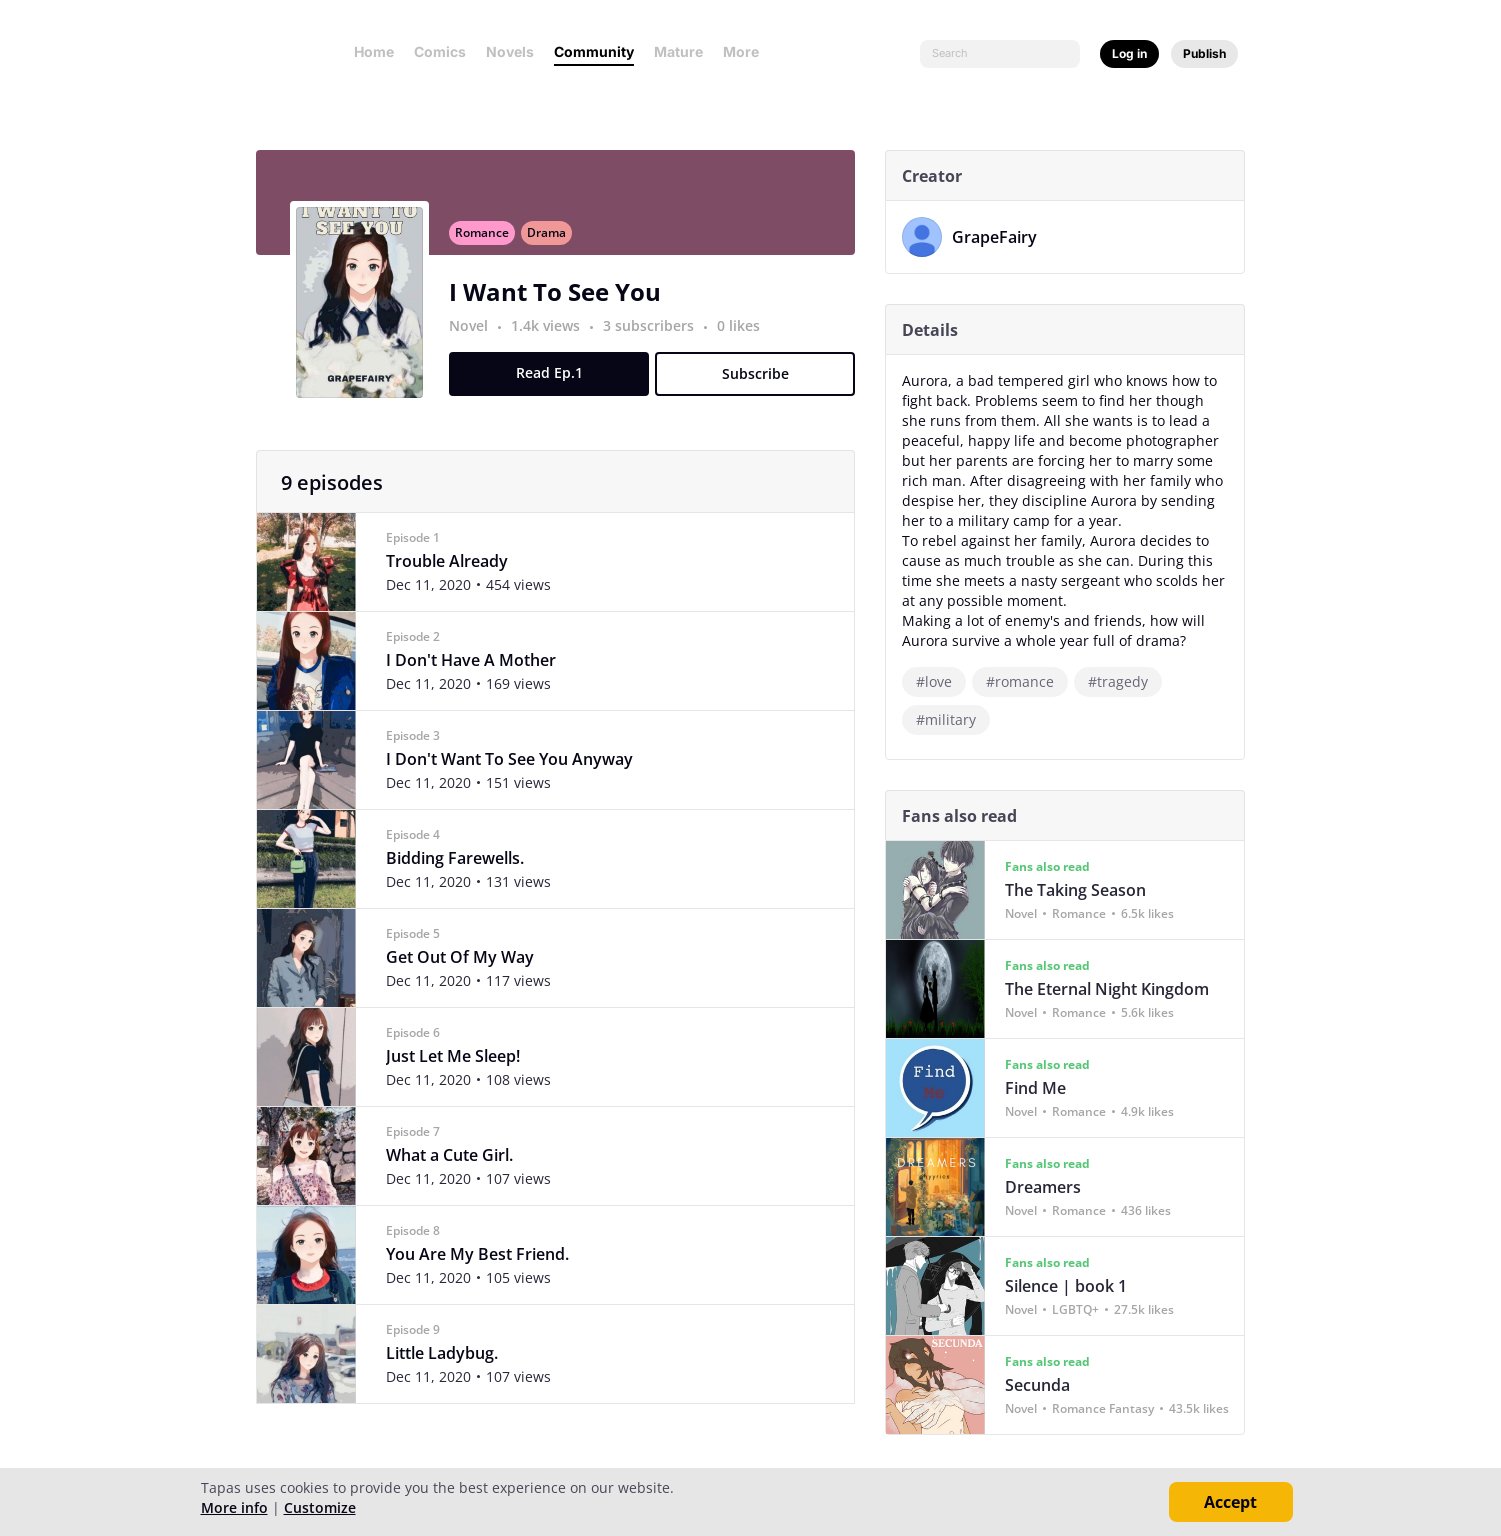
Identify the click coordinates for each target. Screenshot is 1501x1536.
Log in (1129, 53)
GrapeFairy (1002, 237)
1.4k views (555, 336)
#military (954, 719)
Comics (440, 51)
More (747, 51)
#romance (1028, 681)
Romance (490, 243)
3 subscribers (658, 336)
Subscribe (762, 384)
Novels (510, 51)
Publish (1204, 53)
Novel (476, 336)
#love (942, 681)
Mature (678, 51)
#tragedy (1126, 681)
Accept (1230, 1502)
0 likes (746, 336)
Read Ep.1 (556, 383)
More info (234, 1507)
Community (594, 51)
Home (374, 51)
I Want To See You (563, 302)
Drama (554, 243)
